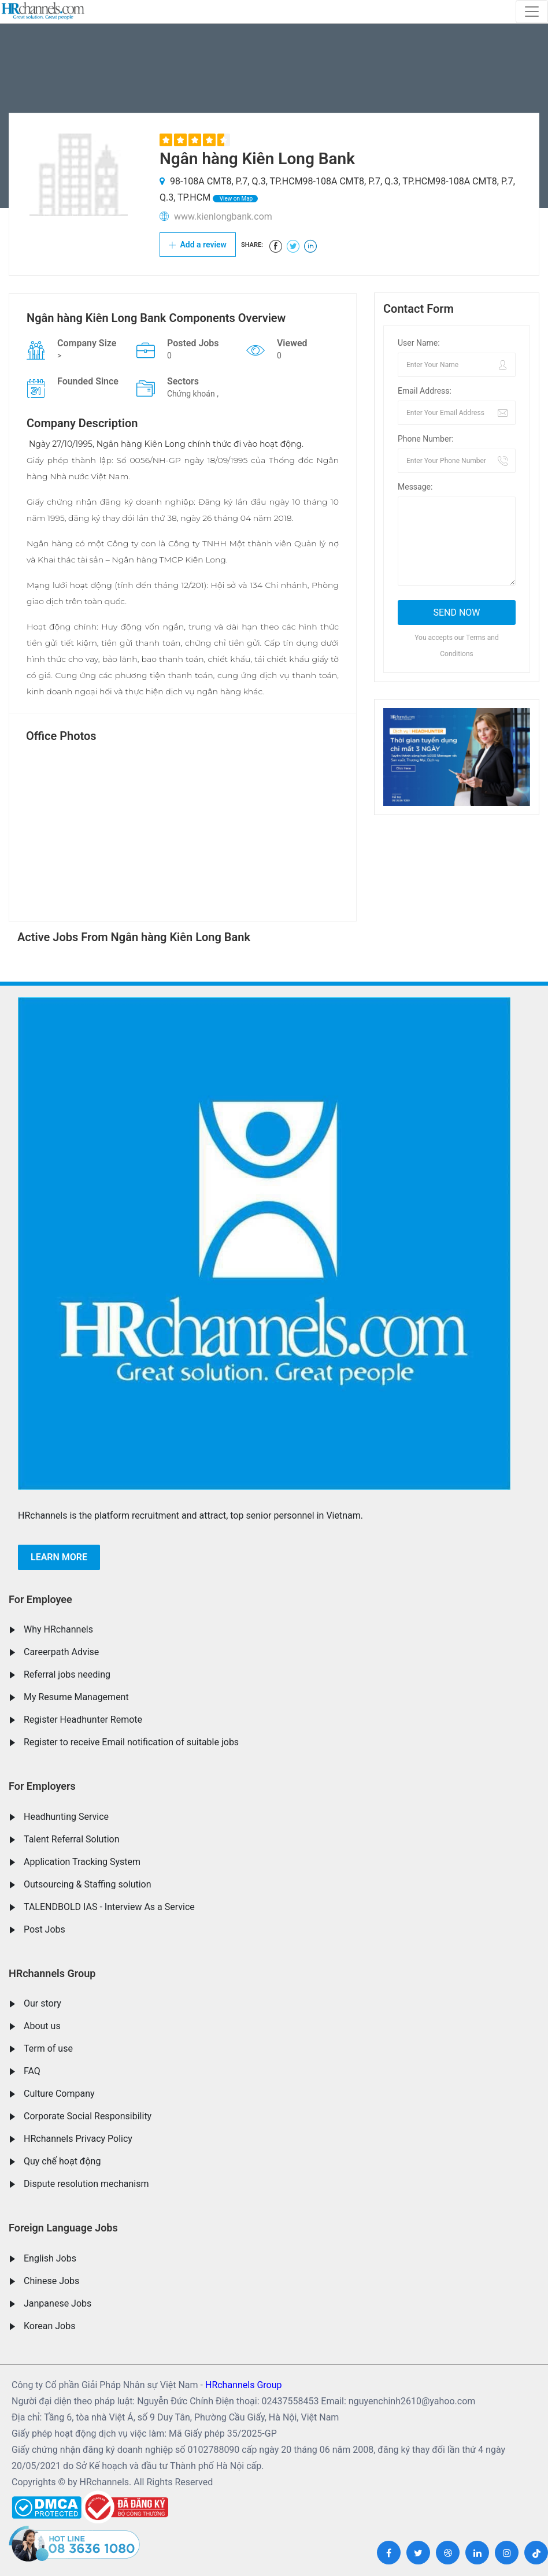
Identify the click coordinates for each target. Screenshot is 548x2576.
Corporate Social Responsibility (87, 2116)
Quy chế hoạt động (62, 2161)
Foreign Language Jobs (63, 2228)
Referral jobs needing (67, 1674)
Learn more (59, 1557)
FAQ (32, 2071)
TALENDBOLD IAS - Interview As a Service (109, 1906)
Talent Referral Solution (72, 1839)
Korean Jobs (49, 2325)
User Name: (419, 342)
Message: (415, 486)
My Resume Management (76, 1697)
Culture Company (59, 2093)
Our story (42, 2003)
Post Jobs (44, 1929)
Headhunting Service (66, 1816)
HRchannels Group (52, 1973)
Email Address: (424, 390)
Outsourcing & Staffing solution (87, 1884)
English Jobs (50, 2258)
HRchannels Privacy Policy (78, 2138)
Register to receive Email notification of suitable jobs (131, 1742)
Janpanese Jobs (57, 2303)
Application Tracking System (82, 1861)
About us (42, 2025)
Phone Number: (426, 438)
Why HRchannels (58, 1629)
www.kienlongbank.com (223, 216)
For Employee (40, 1599)
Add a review (198, 244)
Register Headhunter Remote (83, 1719)
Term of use (48, 2048)
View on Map (235, 198)
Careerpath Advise (61, 1651)
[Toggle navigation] (532, 11)
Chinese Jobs (51, 2280)
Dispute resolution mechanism (86, 2183)
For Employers (42, 1786)
